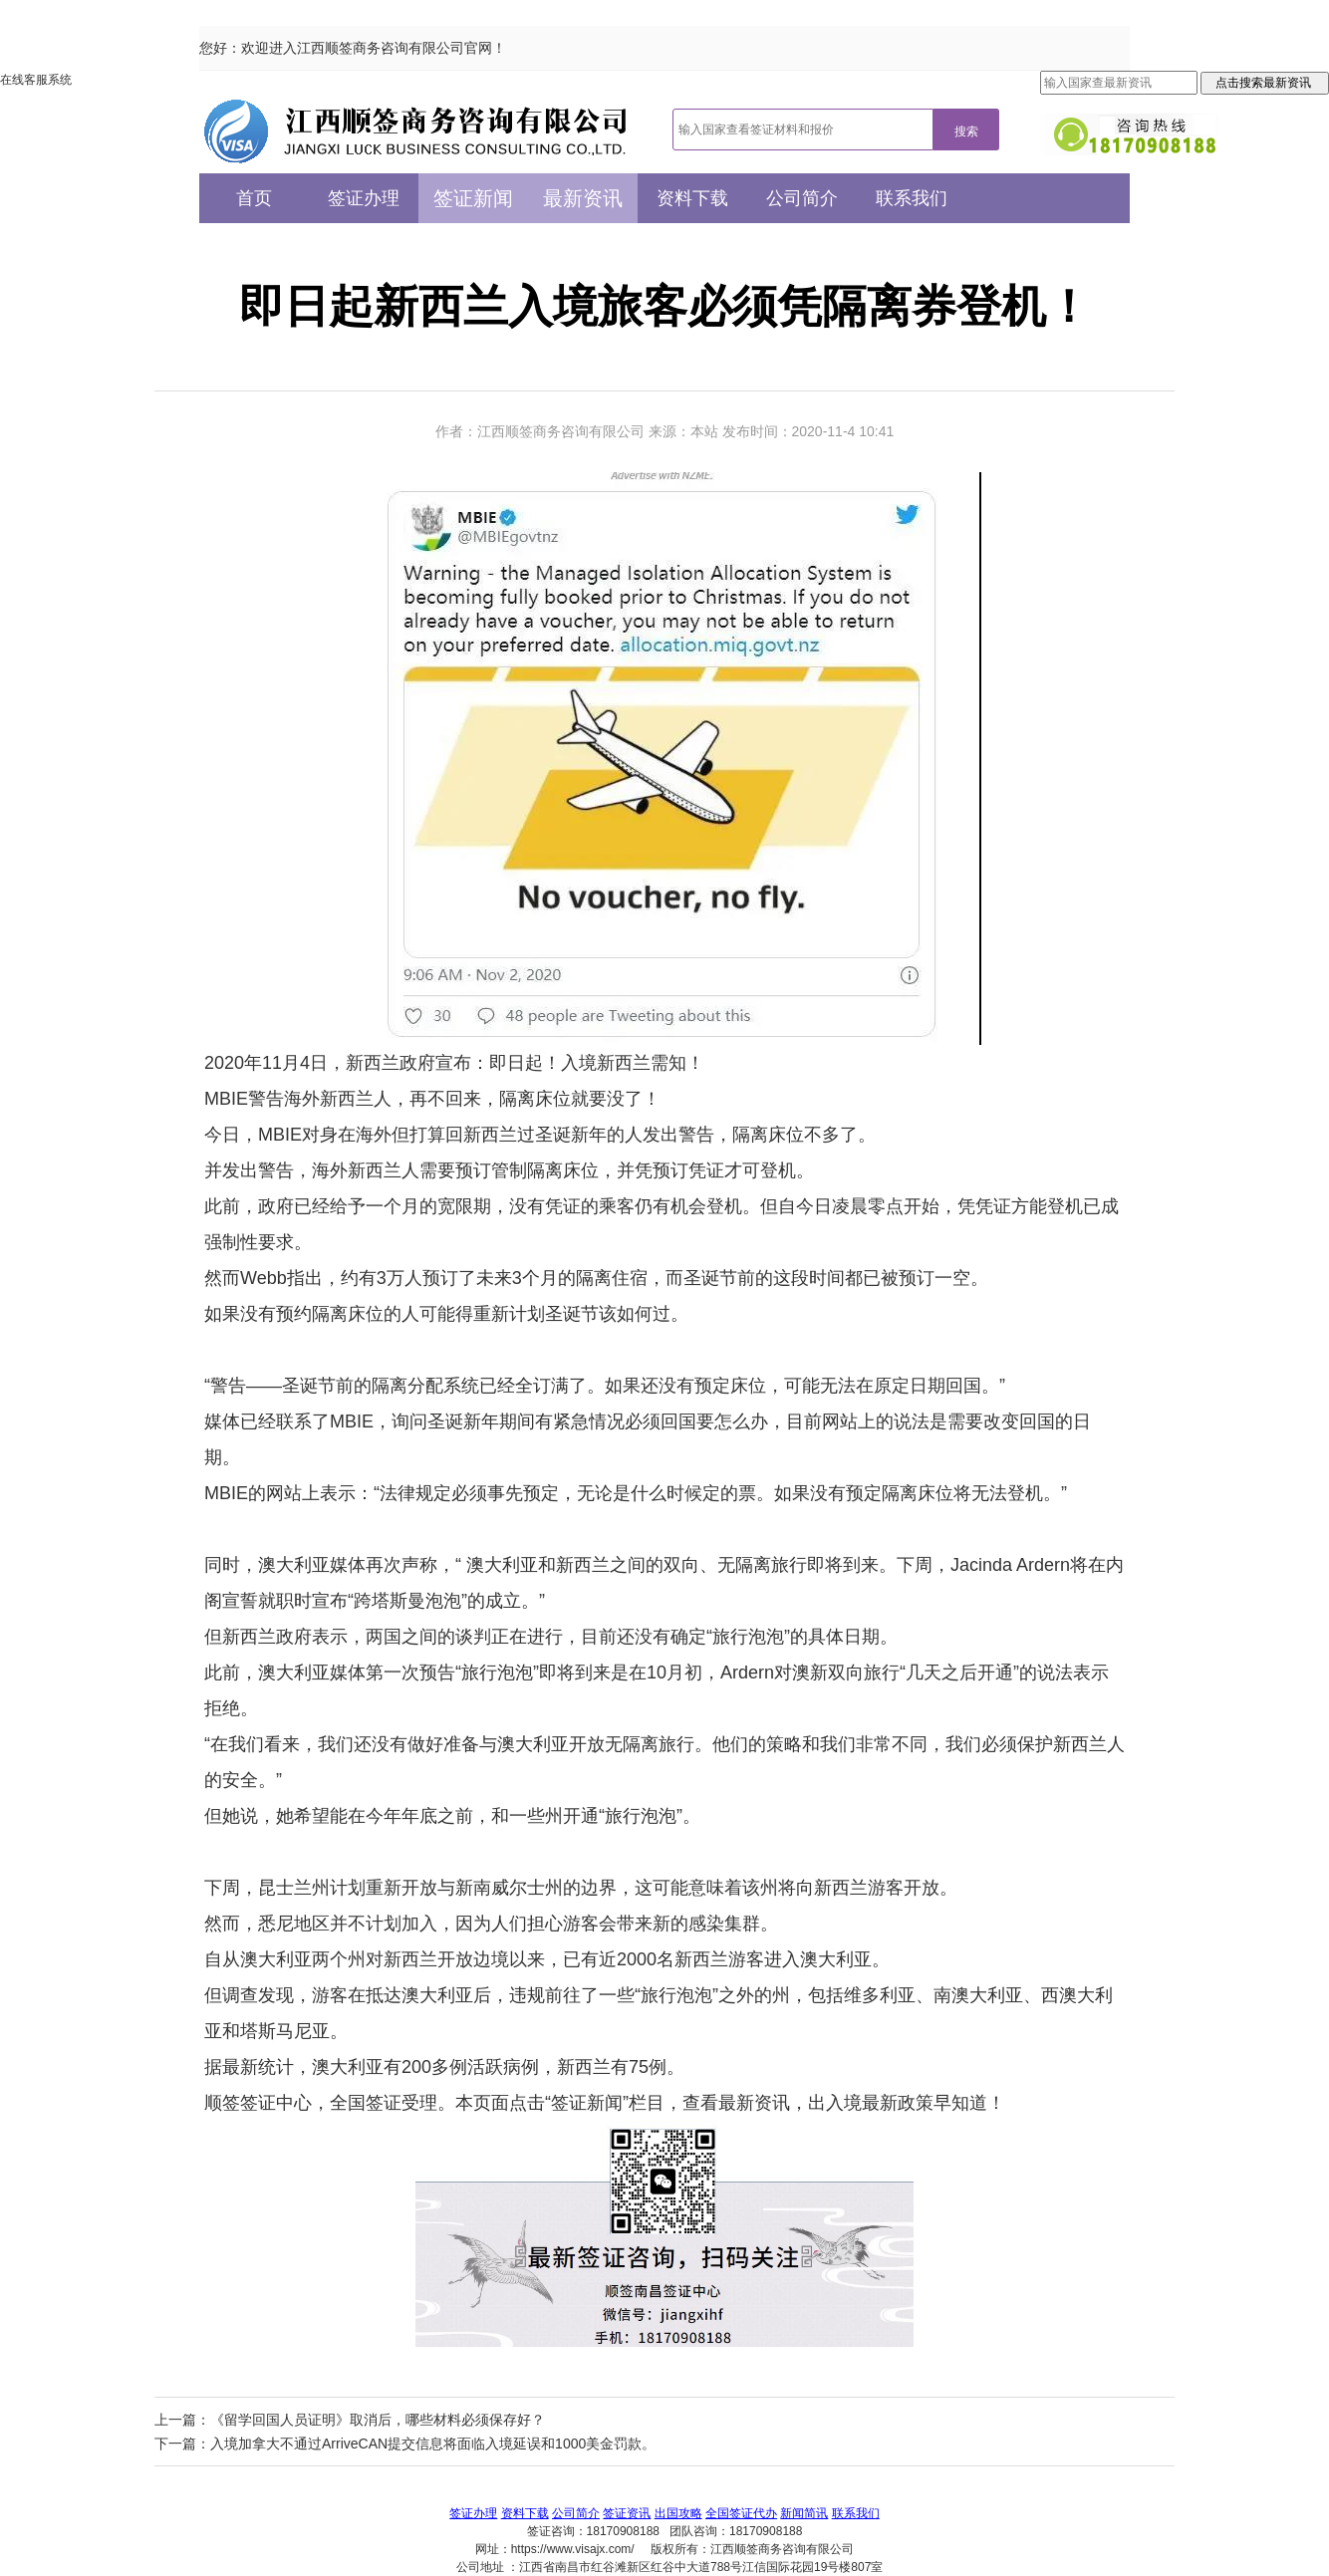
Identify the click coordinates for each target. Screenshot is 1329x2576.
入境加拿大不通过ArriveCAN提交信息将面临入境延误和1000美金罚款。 (433, 2443)
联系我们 (911, 198)
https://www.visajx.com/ (573, 2549)
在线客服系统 (36, 80)
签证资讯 (627, 2513)
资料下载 (692, 198)
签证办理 (363, 198)
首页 (254, 198)
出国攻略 (678, 2513)
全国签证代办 (741, 2513)
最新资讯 (583, 198)
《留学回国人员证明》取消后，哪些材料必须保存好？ (377, 2420)
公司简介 (802, 198)
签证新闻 (473, 198)
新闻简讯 (804, 2513)
